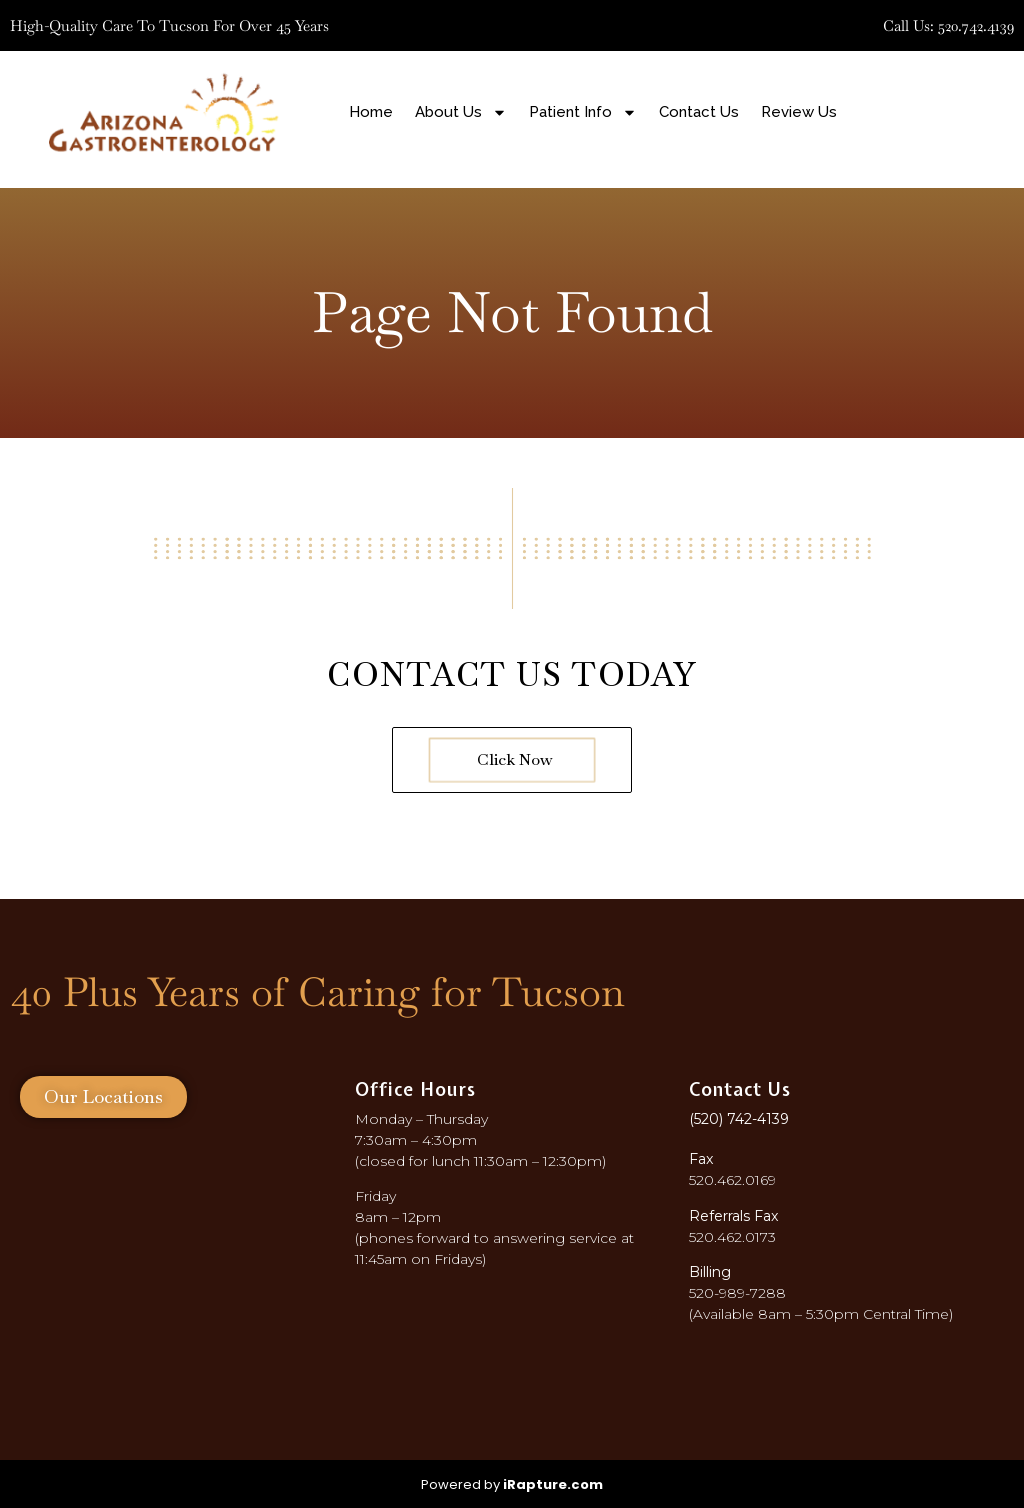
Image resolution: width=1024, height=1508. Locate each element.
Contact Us (699, 112)
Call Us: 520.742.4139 (948, 25)
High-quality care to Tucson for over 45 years (169, 25)
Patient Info (583, 112)
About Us (461, 112)
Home (371, 112)
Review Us (799, 112)
